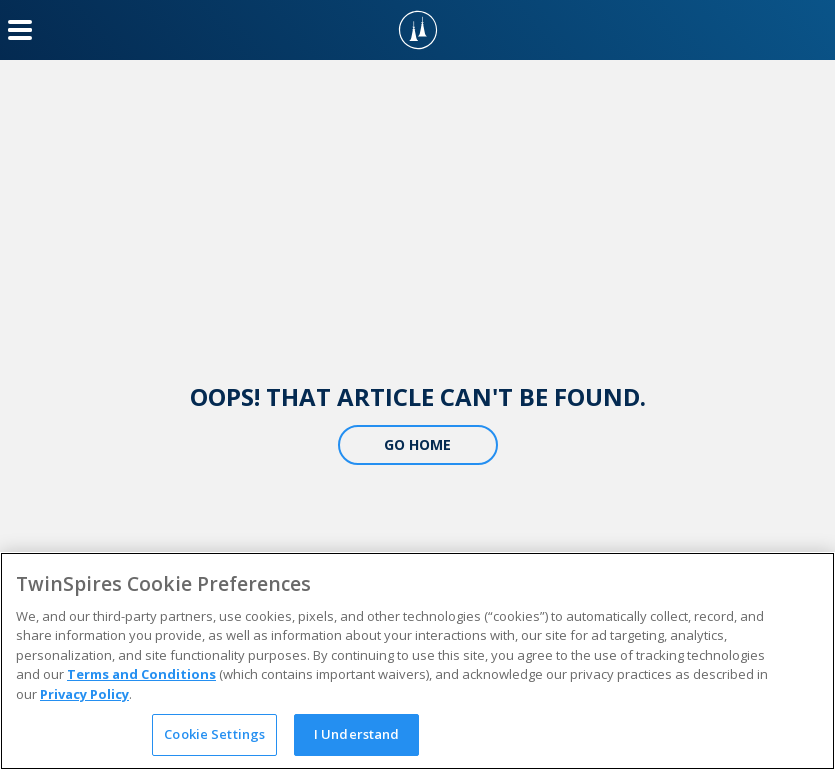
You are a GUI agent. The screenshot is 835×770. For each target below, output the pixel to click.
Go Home (417, 444)
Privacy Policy (84, 694)
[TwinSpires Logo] (418, 30)
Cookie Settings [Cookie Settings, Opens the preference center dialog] (214, 734)
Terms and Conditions (141, 674)
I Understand (357, 734)
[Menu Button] (20, 30)
